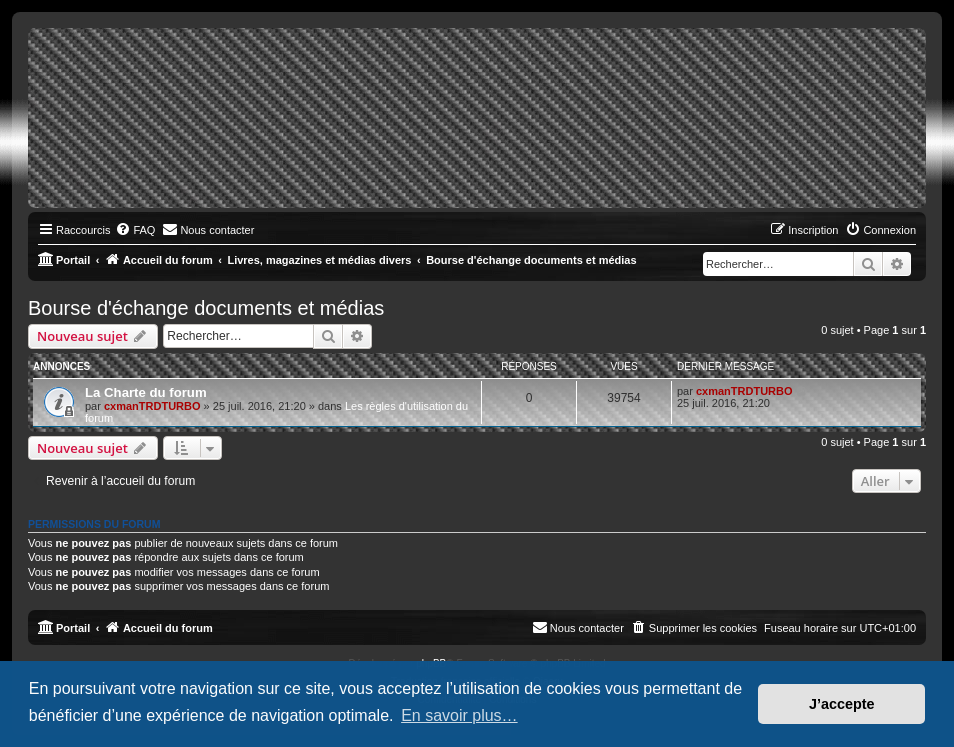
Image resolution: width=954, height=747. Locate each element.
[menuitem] (135, 230)
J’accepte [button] (842, 704)
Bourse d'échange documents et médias (206, 308)
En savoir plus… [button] (459, 715)
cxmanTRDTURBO (152, 406)
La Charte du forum (146, 392)
